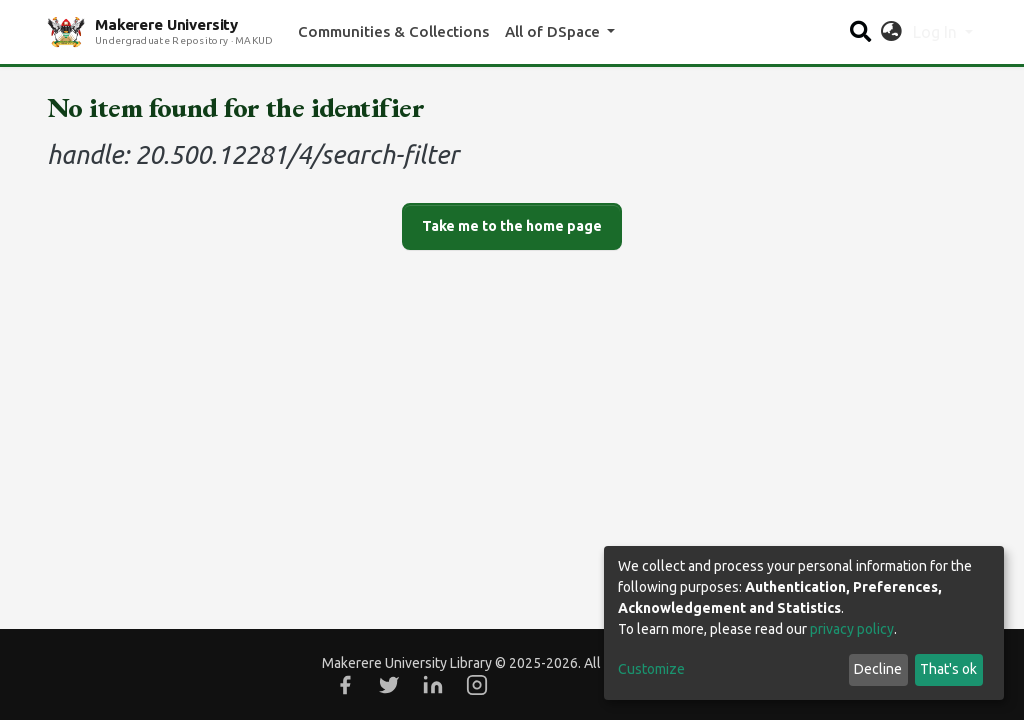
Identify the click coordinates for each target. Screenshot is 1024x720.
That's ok (948, 669)
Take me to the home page (512, 226)
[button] (891, 32)
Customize (651, 669)
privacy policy (852, 629)
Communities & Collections (393, 31)
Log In (937, 32)
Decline (878, 669)
